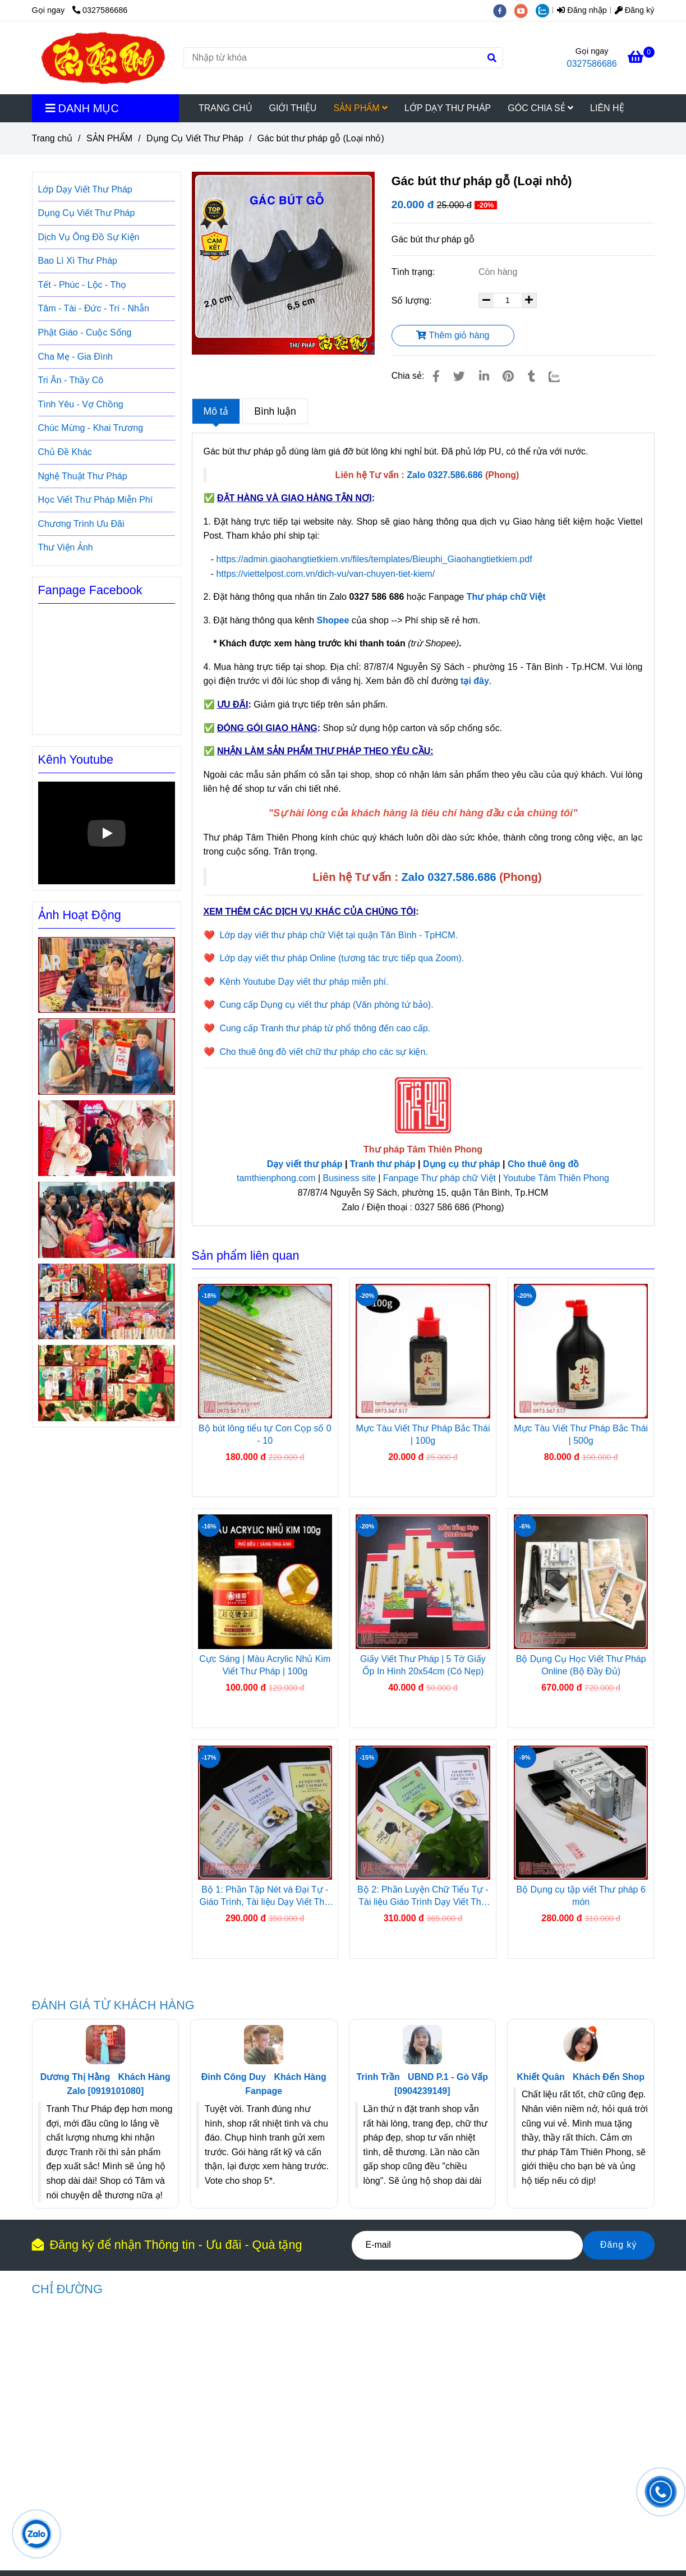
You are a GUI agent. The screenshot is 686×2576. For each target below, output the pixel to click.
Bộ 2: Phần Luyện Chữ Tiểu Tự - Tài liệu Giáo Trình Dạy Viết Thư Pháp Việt (423, 1896)
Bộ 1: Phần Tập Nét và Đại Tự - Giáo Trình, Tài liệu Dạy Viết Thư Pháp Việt (265, 1896)
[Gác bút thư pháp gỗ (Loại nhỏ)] (103, 58)
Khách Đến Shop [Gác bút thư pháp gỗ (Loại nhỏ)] (608, 2077)
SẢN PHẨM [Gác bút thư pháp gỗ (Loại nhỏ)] (109, 138)
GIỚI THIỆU (293, 108)
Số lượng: (413, 300)
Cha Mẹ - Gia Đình (75, 356)
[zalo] (545, 10)
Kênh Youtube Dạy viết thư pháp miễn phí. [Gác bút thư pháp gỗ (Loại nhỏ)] (303, 981)
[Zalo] (561, 376)
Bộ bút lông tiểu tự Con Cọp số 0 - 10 (265, 1434)
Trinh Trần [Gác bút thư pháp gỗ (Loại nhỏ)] (377, 2077)
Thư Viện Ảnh (65, 547)
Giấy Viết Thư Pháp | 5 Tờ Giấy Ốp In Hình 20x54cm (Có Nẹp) (423, 1665)
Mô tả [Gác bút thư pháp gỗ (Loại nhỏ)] (216, 411)
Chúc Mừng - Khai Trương (91, 428)
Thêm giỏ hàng (452, 335)
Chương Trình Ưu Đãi (81, 524)
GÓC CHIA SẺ (540, 108)
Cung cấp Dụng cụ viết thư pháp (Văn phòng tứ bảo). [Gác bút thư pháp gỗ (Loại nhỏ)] (326, 1004)
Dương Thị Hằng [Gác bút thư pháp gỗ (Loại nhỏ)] (75, 2077)
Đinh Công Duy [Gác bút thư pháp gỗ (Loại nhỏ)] (233, 2077)
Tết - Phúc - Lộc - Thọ (82, 285)
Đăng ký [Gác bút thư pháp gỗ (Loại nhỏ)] (635, 10)
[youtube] (525, 10)
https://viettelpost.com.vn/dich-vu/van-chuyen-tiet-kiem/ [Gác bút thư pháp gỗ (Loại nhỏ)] (326, 573)
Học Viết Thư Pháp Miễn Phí (95, 499)
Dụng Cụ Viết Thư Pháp (86, 213)
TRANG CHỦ (225, 108)
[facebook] (503, 10)
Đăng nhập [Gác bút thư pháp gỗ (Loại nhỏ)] (581, 10)
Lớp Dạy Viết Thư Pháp (85, 189)
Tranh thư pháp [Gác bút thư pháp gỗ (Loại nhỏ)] (383, 1164)
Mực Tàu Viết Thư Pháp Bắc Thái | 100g (423, 1434)
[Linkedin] (484, 376)
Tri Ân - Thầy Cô (71, 380)
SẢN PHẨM (360, 108)
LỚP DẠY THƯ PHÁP (447, 108)
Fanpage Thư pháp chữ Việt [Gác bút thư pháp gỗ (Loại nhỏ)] (439, 1178)
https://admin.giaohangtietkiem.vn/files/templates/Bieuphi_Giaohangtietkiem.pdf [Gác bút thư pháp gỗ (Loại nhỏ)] (376, 559)
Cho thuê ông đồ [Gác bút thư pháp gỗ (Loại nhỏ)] (543, 1164)
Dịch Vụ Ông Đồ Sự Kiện (89, 237)
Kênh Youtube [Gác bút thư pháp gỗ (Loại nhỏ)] (76, 759)
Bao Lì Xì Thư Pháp (77, 260)
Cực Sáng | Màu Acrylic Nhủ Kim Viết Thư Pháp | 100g (264, 1665)
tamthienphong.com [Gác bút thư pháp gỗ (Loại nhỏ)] (276, 1178)
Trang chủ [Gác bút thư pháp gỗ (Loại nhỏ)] (52, 138)
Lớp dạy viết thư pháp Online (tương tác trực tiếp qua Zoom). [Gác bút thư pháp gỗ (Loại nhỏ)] (341, 958)
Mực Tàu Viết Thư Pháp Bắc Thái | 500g (581, 1434)
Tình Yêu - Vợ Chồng (80, 404)
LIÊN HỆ (607, 108)
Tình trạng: (415, 272)
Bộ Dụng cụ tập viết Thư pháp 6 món (580, 1896)
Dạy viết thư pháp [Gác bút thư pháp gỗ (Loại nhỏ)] (305, 1164)
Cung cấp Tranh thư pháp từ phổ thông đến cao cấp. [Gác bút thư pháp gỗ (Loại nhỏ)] (324, 1028)
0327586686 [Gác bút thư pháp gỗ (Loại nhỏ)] (99, 10)
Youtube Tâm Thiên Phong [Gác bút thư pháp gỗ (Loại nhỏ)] (556, 1178)
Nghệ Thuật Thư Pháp (82, 476)
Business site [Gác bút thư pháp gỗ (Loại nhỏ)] (349, 1178)
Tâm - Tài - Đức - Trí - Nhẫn (93, 308)
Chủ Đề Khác (65, 452)
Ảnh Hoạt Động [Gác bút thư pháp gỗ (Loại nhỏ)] (79, 915)
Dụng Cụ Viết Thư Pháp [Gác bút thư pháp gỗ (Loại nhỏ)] (194, 138)
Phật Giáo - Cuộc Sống (85, 332)
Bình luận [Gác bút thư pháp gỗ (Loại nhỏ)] (275, 411)
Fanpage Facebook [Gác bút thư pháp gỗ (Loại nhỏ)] (90, 590)
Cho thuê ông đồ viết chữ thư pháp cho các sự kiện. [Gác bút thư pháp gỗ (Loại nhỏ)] (323, 1052)
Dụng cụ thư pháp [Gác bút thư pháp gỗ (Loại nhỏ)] (461, 1164)
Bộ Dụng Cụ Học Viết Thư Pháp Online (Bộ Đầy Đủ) (581, 1665)
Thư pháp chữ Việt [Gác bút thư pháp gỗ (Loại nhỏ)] (506, 596)
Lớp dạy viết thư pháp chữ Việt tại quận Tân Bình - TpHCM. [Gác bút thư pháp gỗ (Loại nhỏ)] (338, 935)
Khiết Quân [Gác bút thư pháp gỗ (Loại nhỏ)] (540, 2077)
